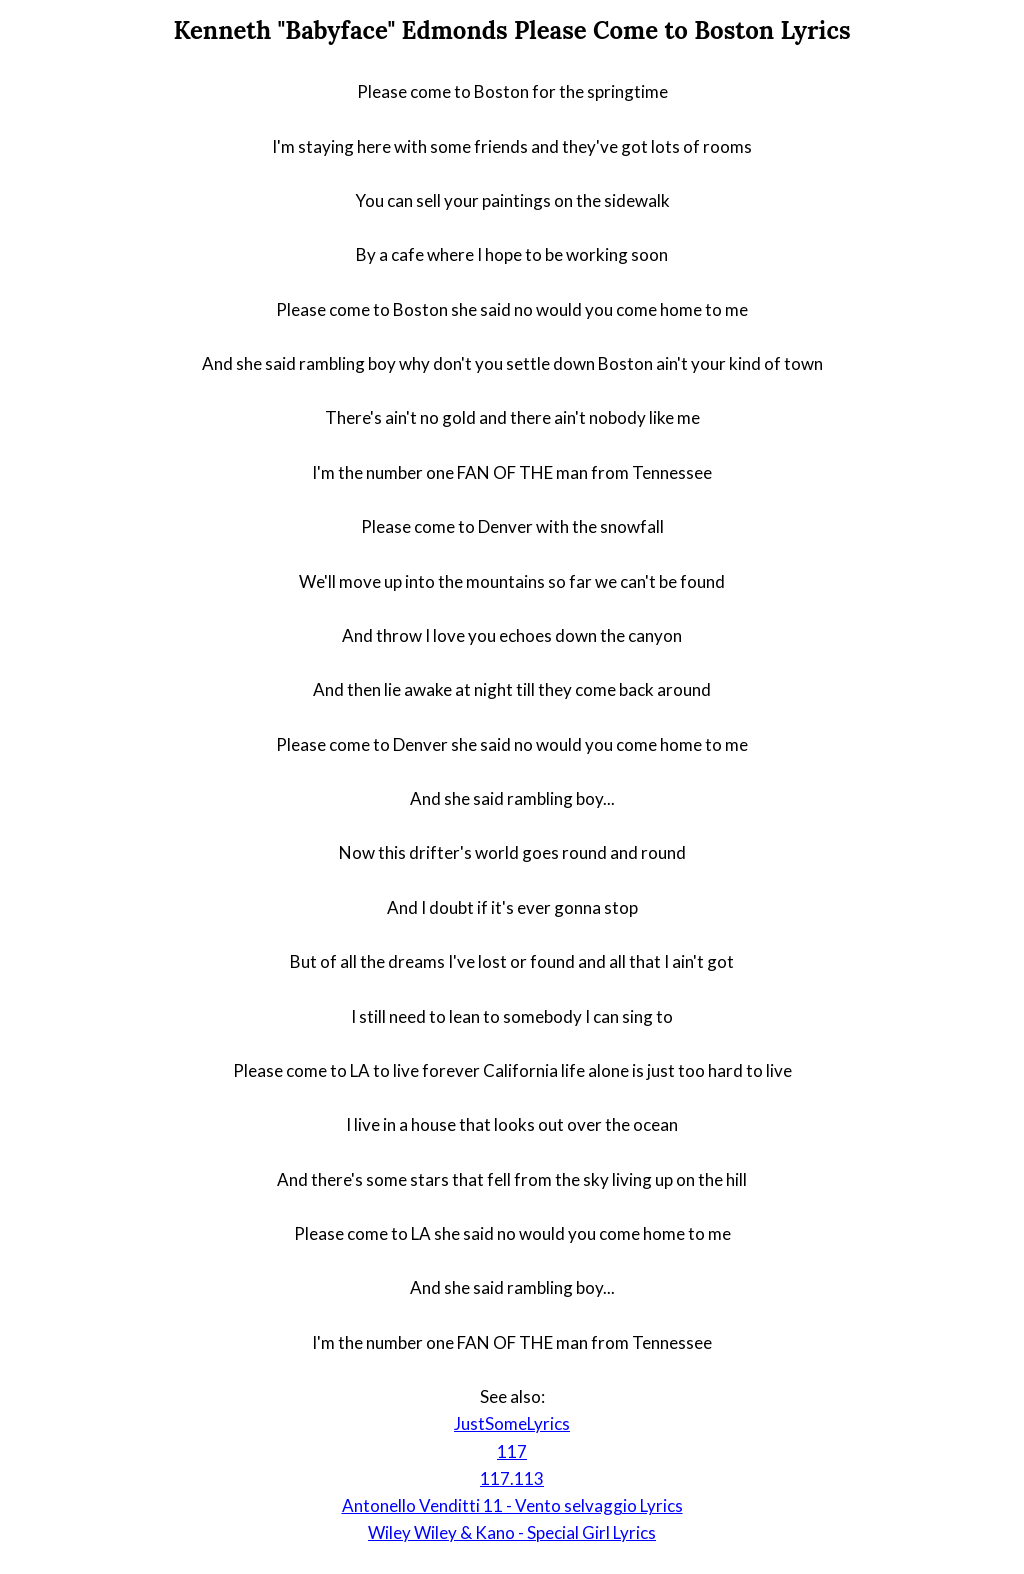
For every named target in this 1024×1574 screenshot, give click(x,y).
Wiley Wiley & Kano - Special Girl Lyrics (512, 1532)
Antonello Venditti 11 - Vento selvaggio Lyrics (512, 1505)
